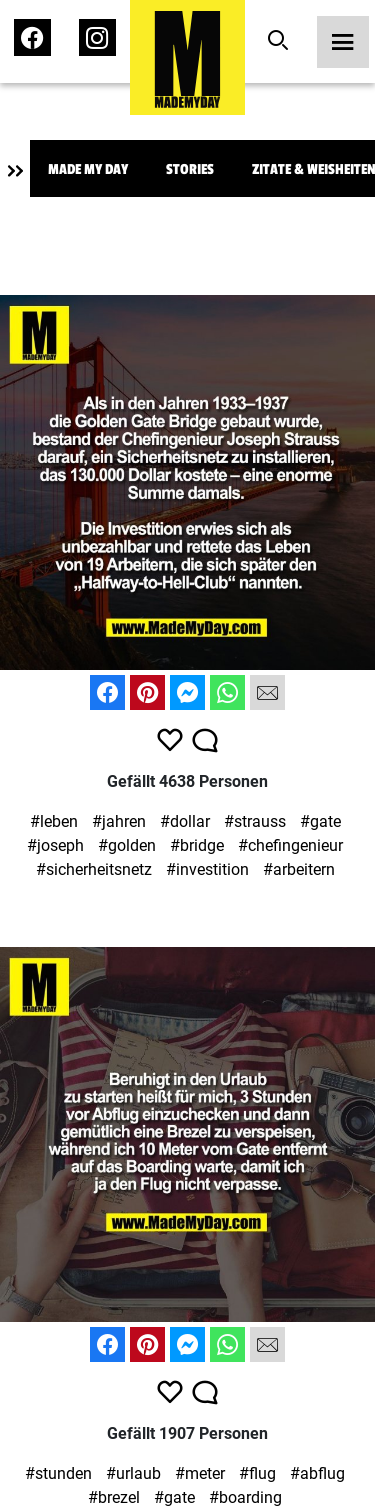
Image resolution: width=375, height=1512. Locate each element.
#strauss (255, 821)
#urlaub (133, 1473)
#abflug (317, 1473)
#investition (207, 869)
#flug (257, 1473)
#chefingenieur (290, 845)
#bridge (197, 845)
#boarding (245, 1497)
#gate (320, 821)
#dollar (185, 821)
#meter (200, 1473)
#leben (54, 821)
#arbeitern (299, 869)
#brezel (114, 1497)
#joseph (55, 845)
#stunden (58, 1473)
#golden (127, 845)
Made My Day (88, 169)
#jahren (119, 821)
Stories (190, 169)
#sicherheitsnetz (94, 869)
